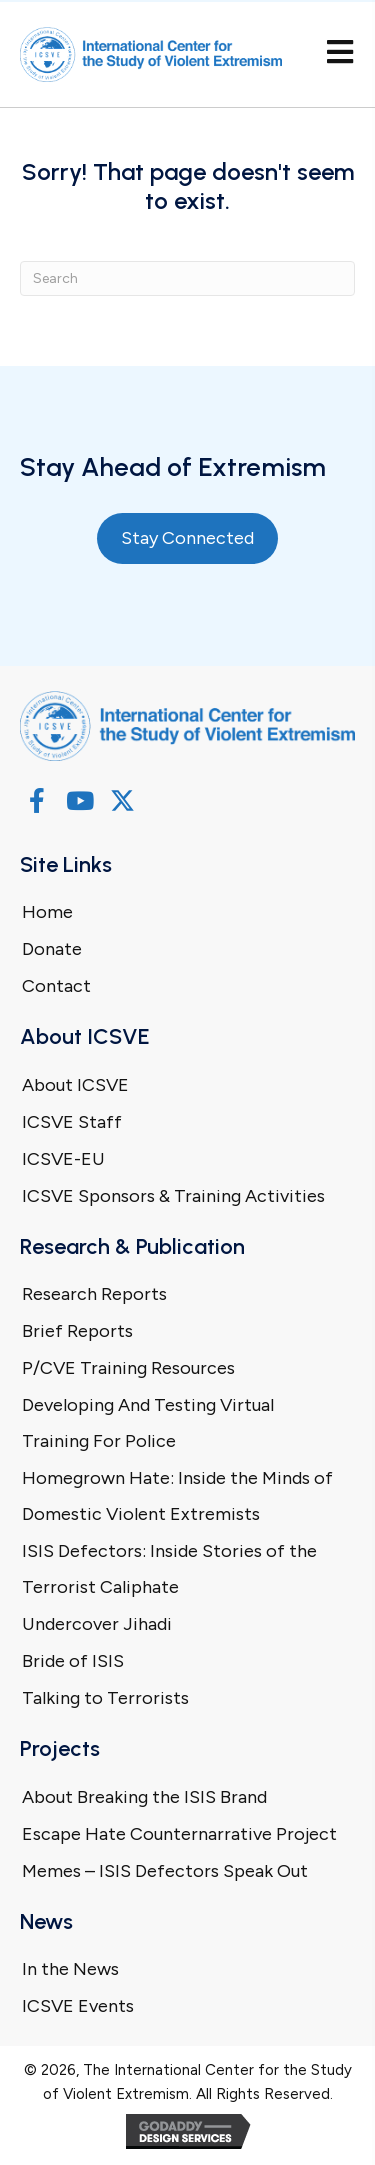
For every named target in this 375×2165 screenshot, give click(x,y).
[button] (36, 800)
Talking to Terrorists (105, 1698)
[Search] (187, 278)
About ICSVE (75, 1085)
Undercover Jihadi (97, 1624)
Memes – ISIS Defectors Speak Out (165, 1871)
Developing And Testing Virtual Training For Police (148, 1423)
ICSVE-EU (63, 1159)
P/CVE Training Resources (128, 1368)
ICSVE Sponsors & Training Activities (173, 1196)
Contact (56, 986)
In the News (70, 1969)
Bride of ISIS (73, 1661)
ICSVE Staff (72, 1122)
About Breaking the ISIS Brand (144, 1797)
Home (47, 912)
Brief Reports (77, 1331)
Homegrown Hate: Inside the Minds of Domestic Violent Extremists (177, 1496)
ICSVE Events (78, 2006)
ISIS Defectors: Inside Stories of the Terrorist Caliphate (169, 1569)
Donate (52, 949)
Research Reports (94, 1294)
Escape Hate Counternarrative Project (179, 1834)
